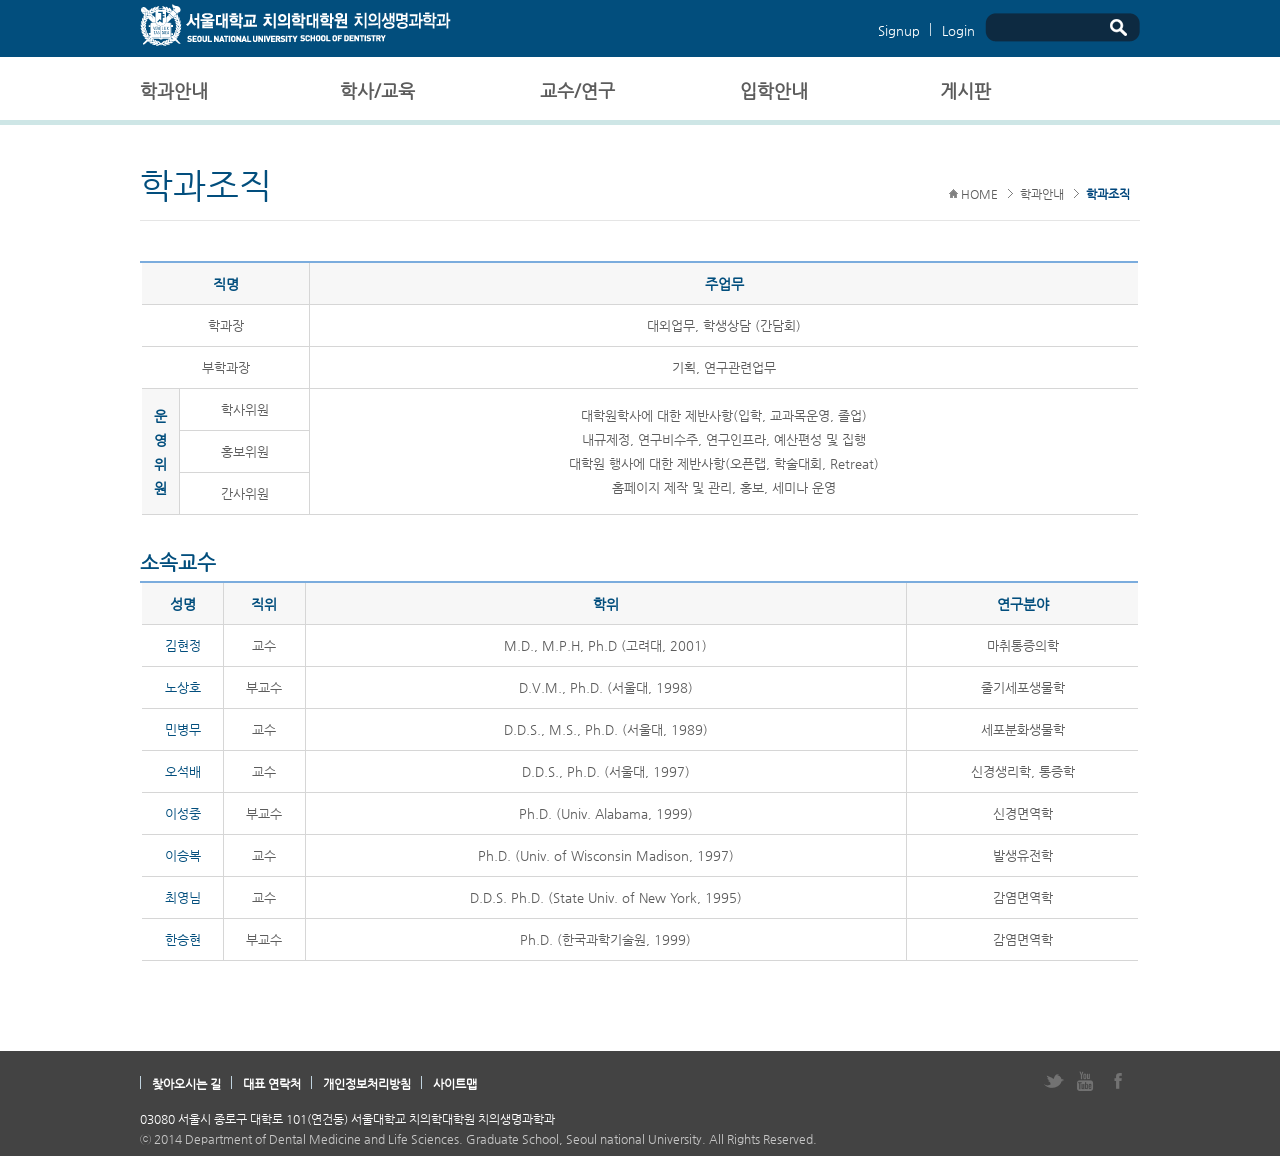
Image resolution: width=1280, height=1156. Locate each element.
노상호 (183, 687)
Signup (899, 30)
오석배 (183, 771)
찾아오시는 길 (186, 1084)
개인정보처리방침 (367, 1084)
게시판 (965, 90)
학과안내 (174, 90)
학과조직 (1108, 194)
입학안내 (774, 90)
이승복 (183, 855)
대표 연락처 (272, 1084)
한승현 (183, 939)
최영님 (183, 897)
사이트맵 (455, 1084)
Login (958, 30)
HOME (973, 194)
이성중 (183, 813)
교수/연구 (577, 90)
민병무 (183, 729)
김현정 (183, 645)
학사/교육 (377, 90)
